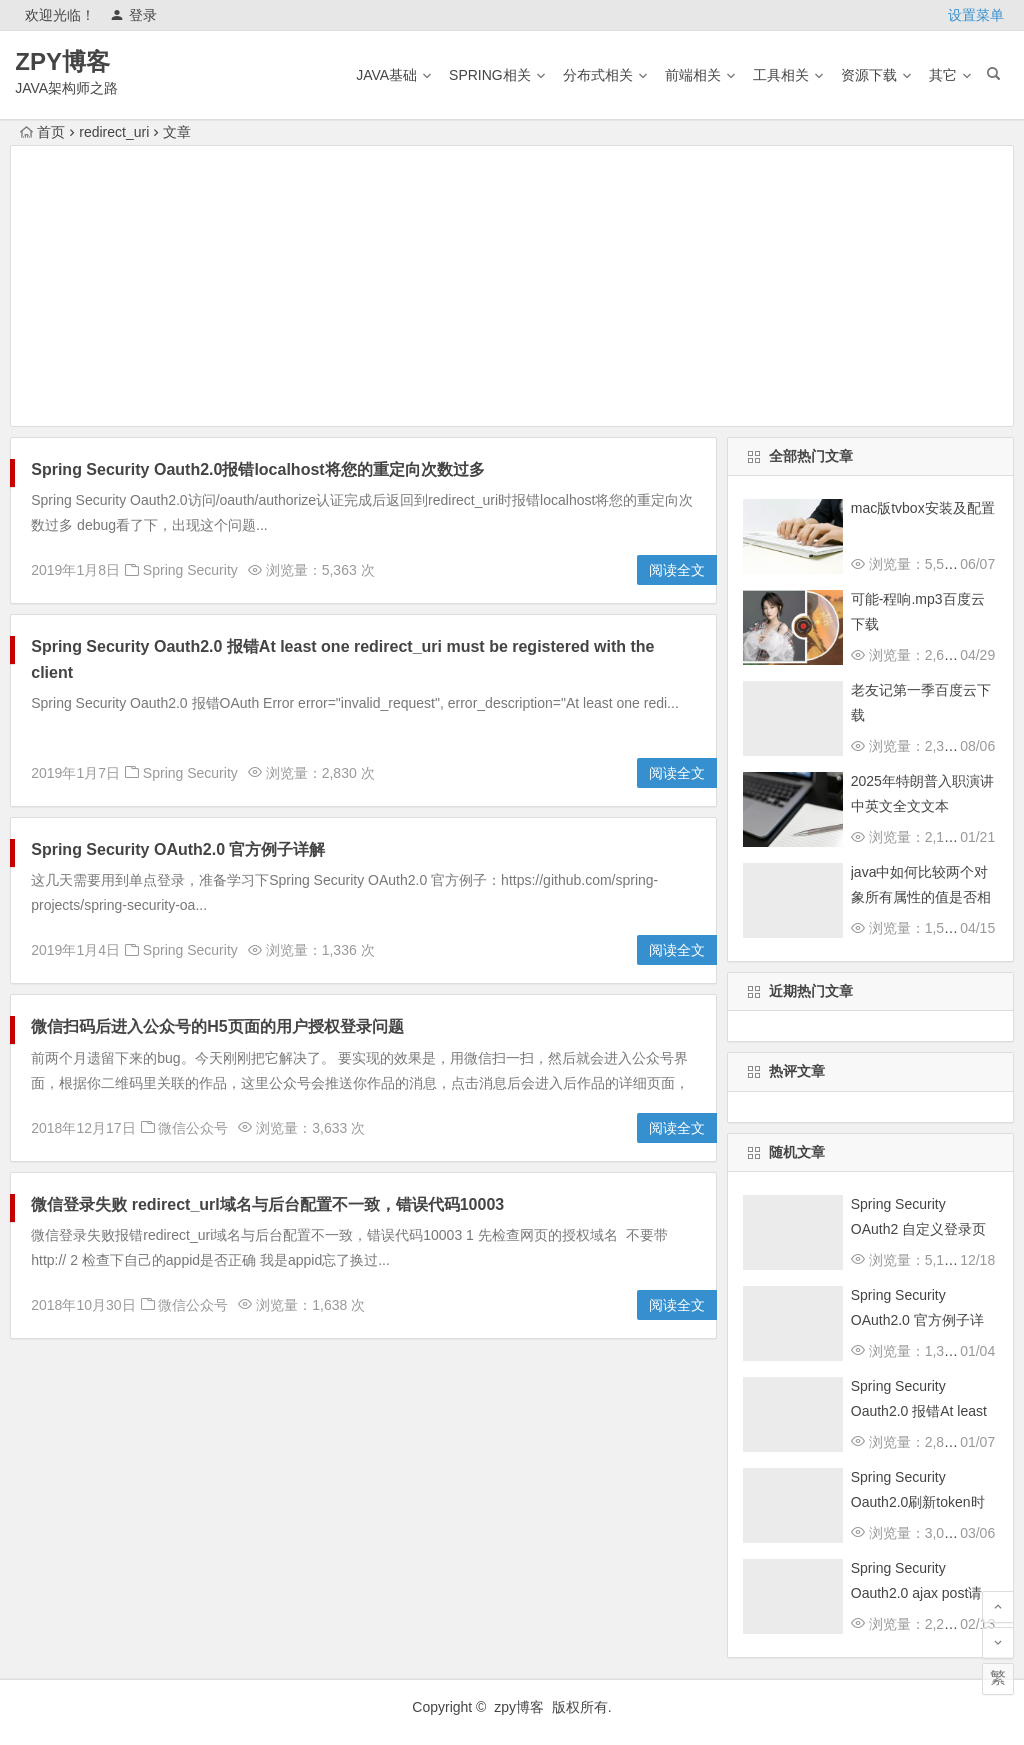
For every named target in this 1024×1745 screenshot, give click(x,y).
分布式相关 (598, 75)
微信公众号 (193, 1128)
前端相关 (693, 75)
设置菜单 (976, 15)
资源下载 (869, 75)
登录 (133, 15)
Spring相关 (490, 75)
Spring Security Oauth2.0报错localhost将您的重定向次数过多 (257, 469)
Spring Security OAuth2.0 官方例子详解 (178, 849)
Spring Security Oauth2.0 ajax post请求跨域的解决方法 (917, 1593)
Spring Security (190, 570)
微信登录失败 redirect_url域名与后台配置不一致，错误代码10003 (267, 1204)
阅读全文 (677, 570)
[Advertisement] (512, 286)
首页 (42, 132)
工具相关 (781, 75)
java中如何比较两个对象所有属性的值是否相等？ (921, 897)
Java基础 (386, 75)
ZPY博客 (62, 61)
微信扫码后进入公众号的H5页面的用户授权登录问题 (217, 1026)
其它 (943, 75)
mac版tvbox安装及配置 (923, 508)
